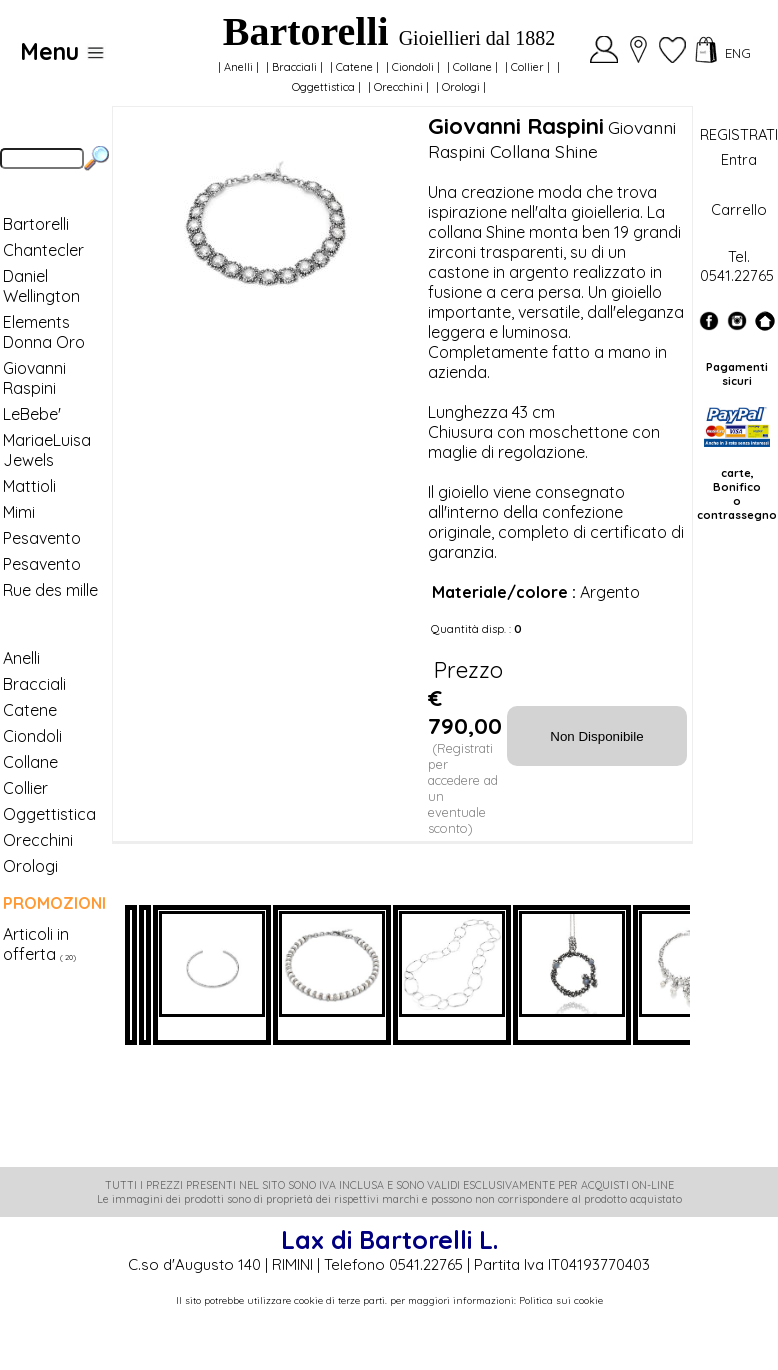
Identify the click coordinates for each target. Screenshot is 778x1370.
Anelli (238, 67)
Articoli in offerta (36, 944)
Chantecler (43, 250)
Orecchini (398, 87)
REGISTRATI (739, 134)
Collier (527, 67)
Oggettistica (323, 87)
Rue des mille (50, 590)
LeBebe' (32, 414)
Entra (739, 159)
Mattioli (29, 486)
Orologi (461, 87)
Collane (472, 67)
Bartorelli (36, 224)
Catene (354, 67)
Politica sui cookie (561, 1300)
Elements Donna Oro (44, 332)
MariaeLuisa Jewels (47, 450)
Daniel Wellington (41, 286)
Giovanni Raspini (34, 378)
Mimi (19, 512)
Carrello (739, 209)
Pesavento (42, 538)
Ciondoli (413, 67)
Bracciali (294, 67)
